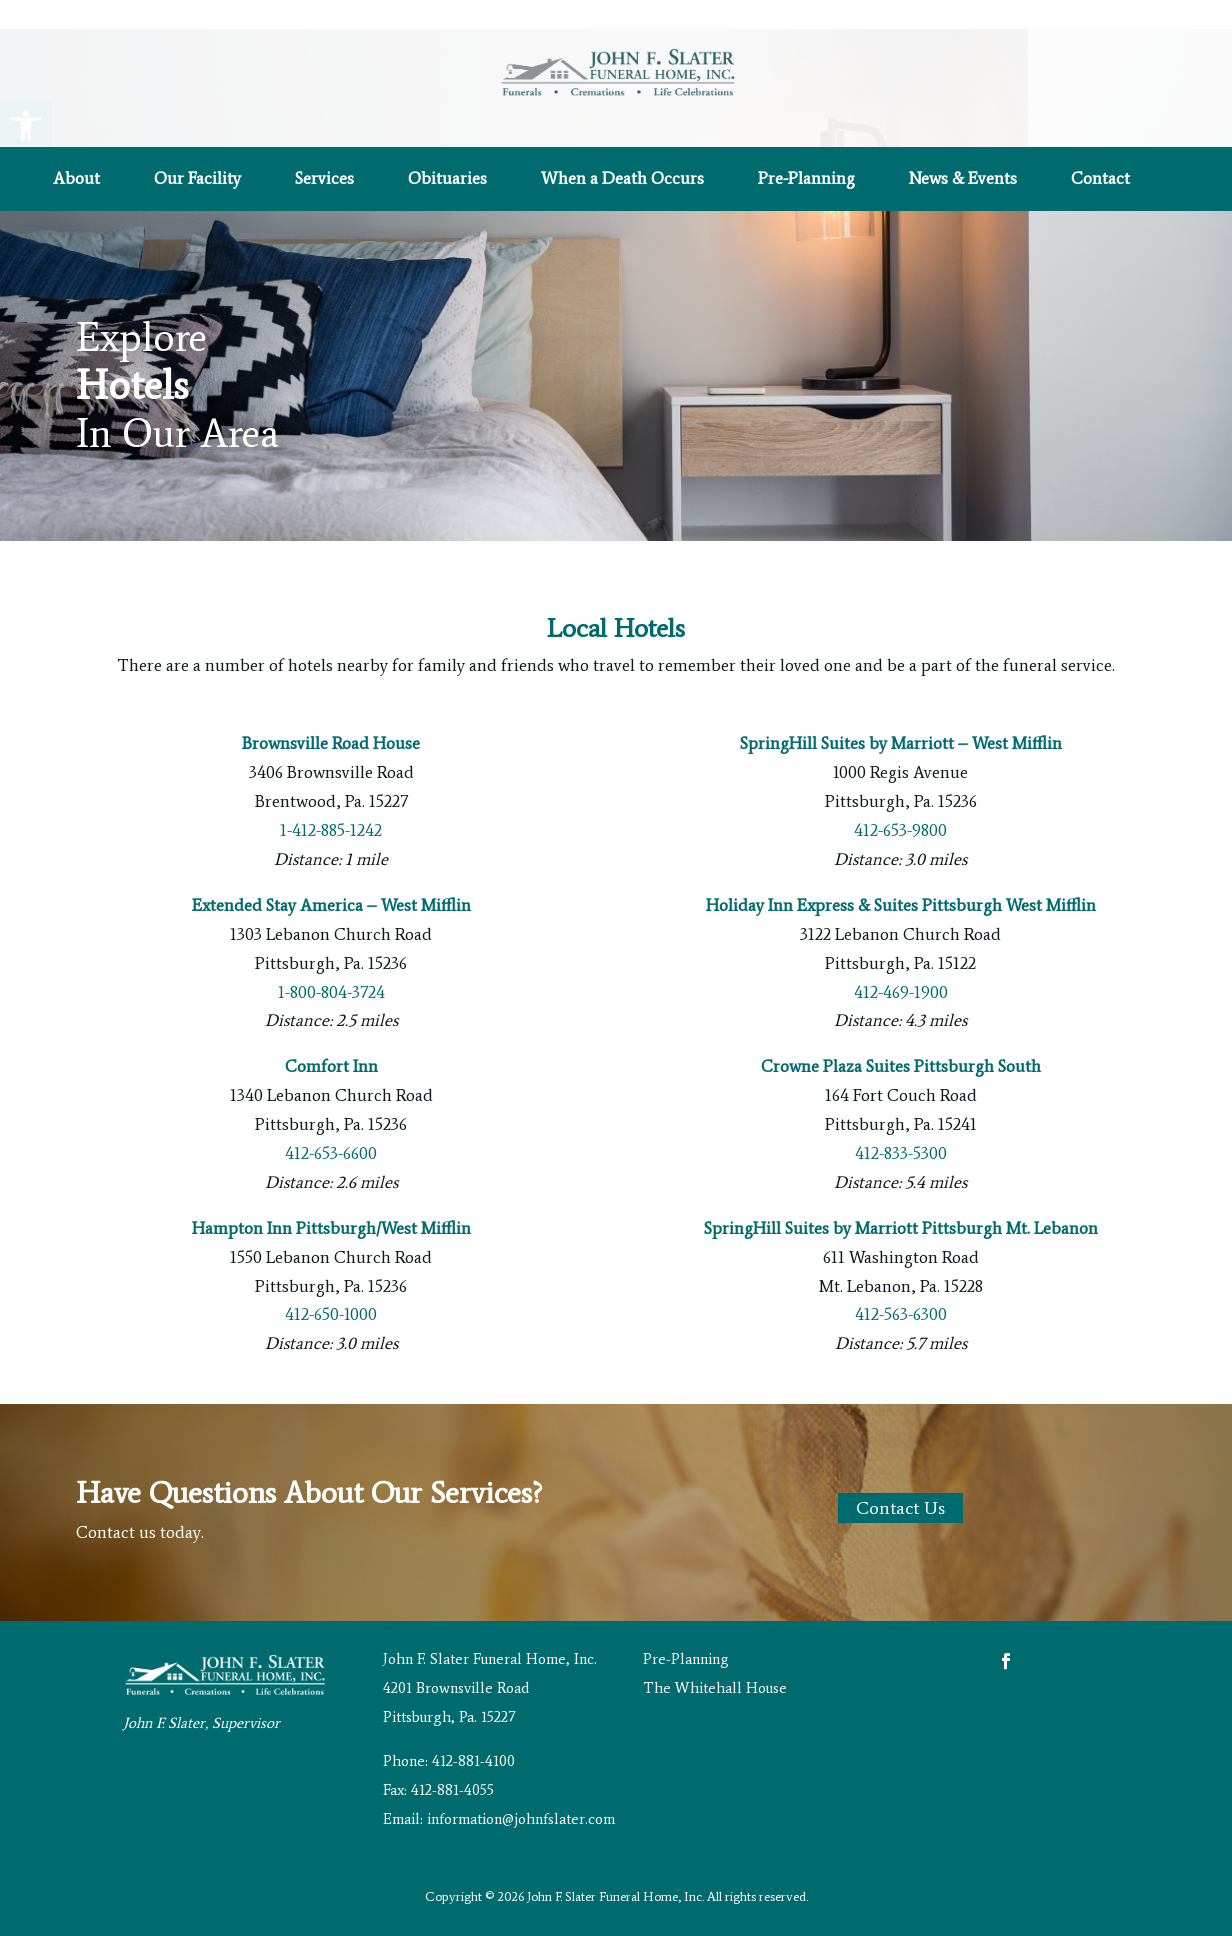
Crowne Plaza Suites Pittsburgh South (901, 1066)
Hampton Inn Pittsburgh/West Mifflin (331, 1228)
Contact (1100, 179)
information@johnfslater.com (521, 1819)
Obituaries (447, 179)
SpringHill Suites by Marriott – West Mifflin (901, 743)
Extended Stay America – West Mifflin (331, 905)
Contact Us (900, 1508)
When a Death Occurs (622, 179)
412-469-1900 (901, 992)
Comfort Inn (331, 1066)
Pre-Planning (806, 179)
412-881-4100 (473, 1761)
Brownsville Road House (331, 743)
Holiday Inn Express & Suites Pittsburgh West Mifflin (901, 905)
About (76, 179)
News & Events (963, 179)
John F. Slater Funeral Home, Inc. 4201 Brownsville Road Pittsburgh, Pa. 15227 (490, 1688)
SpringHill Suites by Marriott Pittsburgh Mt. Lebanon (901, 1228)
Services (324, 179)
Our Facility (197, 179)
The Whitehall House (715, 1688)
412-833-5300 (901, 1153)
